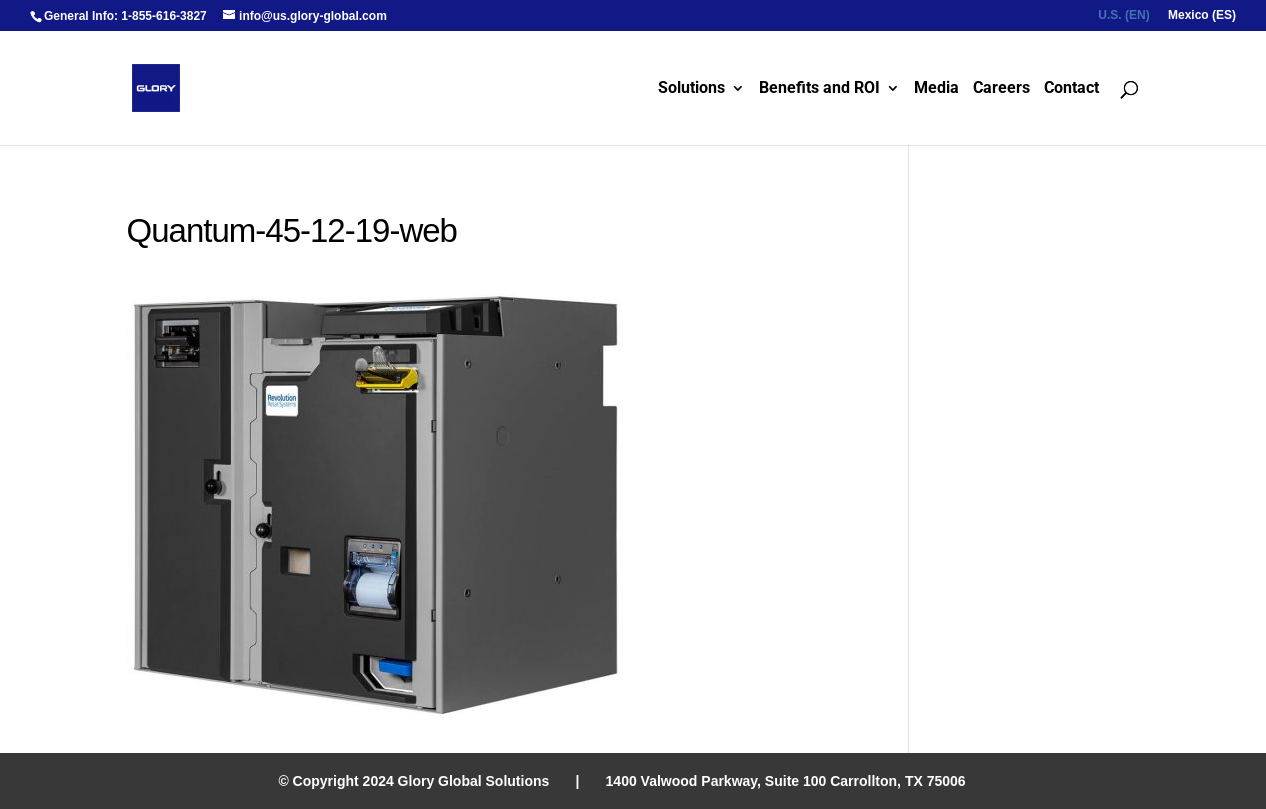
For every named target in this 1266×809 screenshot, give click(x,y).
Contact (1071, 89)
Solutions (691, 89)
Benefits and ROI (819, 89)
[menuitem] (1123, 19)
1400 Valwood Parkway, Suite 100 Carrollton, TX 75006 (786, 781)
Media (936, 89)
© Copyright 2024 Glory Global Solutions (413, 781)
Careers (1001, 89)
